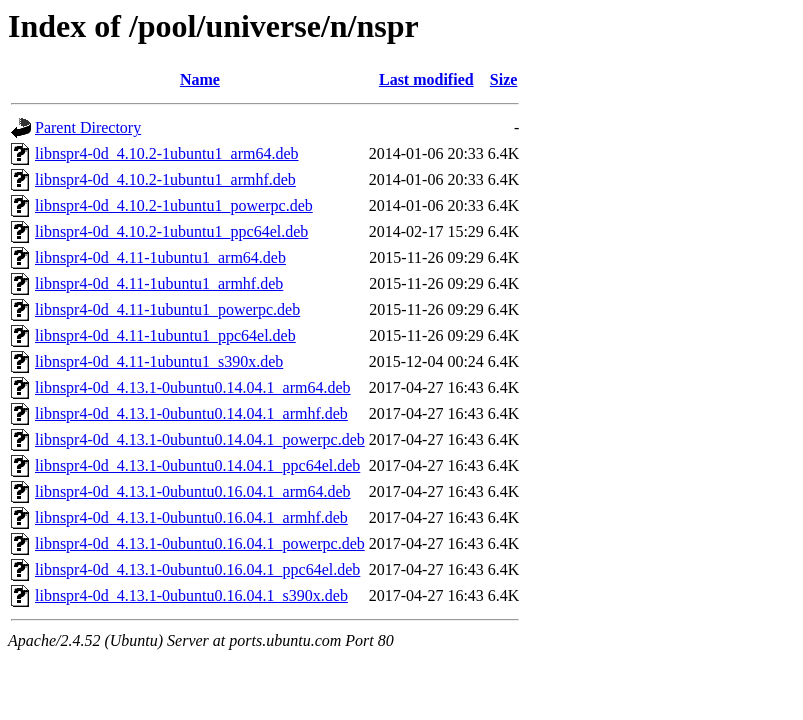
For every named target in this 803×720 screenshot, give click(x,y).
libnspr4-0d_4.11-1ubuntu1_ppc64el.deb (165, 335)
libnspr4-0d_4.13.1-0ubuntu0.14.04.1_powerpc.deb (200, 439)
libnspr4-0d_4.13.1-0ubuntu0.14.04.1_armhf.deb (191, 413)
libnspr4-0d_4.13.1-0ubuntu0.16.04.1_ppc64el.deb (197, 569)
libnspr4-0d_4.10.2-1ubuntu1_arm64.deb (167, 153)
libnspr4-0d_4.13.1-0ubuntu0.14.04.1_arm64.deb (193, 387)
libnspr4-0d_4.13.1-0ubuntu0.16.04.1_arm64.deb (193, 491)
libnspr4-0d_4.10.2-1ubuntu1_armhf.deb (165, 179)
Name (200, 79)
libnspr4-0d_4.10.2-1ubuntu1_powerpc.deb (174, 205)
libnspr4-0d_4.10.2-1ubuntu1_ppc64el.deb (171, 231)
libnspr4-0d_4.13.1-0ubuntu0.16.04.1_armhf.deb (191, 517)
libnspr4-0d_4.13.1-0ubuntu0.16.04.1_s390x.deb (191, 595)
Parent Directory (88, 127)
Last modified (426, 79)
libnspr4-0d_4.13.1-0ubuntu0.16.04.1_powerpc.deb (200, 543)
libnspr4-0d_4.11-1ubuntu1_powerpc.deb (167, 309)
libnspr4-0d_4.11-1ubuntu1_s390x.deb (159, 361)
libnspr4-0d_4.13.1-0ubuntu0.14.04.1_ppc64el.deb (197, 465)
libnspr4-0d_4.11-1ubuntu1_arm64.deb (160, 257)
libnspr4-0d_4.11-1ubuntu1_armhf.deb (159, 283)
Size (504, 79)
